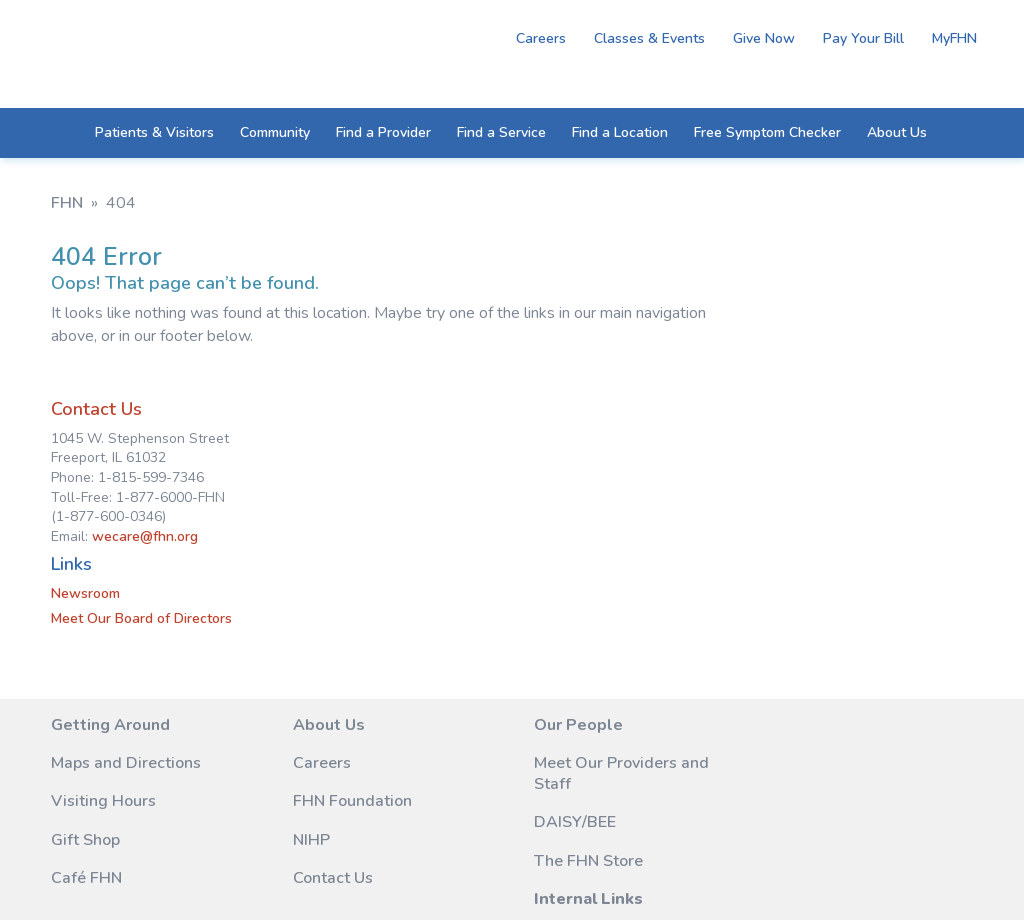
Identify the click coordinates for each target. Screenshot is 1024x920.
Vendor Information (618, 710)
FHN (67, 203)
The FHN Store (455, 759)
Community (275, 139)
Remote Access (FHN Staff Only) (637, 651)
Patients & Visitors (154, 139)
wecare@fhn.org (763, 414)
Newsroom (703, 471)
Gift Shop (85, 739)
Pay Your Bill (857, 38)
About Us (897, 139)
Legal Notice (298, 836)
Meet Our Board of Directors (759, 496)
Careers (535, 38)
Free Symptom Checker (767, 139)
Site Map (199, 836)
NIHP (244, 718)
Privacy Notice (417, 836)
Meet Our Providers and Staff (452, 662)
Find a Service (501, 139)
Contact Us (714, 287)
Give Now (758, 38)
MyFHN (948, 38)
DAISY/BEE (442, 721)
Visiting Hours (103, 700)
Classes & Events (643, 38)
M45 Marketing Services (405, 857)
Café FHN (86, 777)
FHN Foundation (285, 679)
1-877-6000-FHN (889, 727)
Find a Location (620, 139)
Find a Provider (383, 139)
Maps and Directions (88, 651)
